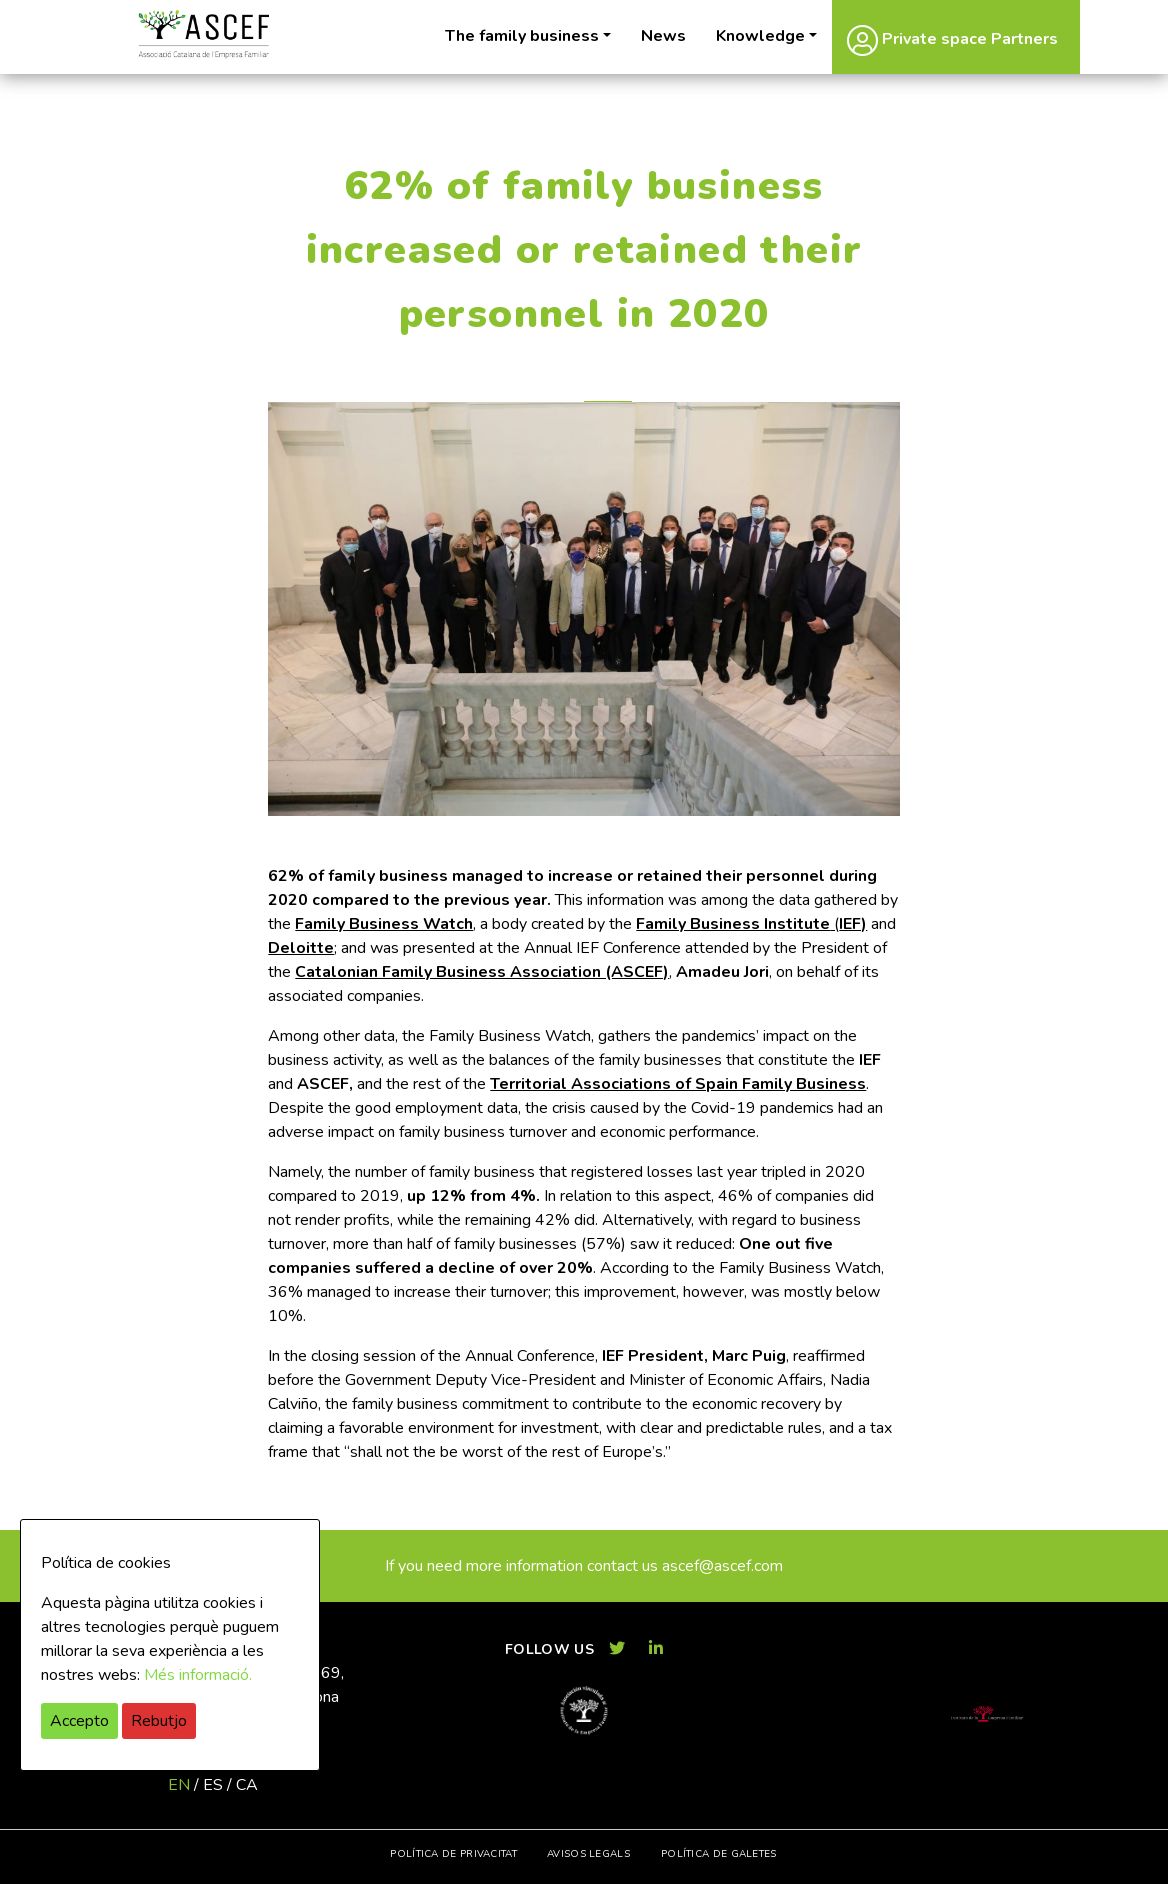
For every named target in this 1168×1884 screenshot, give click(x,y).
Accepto (79, 1721)
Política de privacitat (453, 1854)
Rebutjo (159, 1721)
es (213, 1785)
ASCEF (203, 34)
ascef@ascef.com (722, 1566)
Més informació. (198, 1675)
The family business (522, 36)
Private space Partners (952, 40)
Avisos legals (588, 1854)
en (179, 1785)
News (663, 36)
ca (247, 1785)
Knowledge (760, 36)
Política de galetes (719, 1854)
